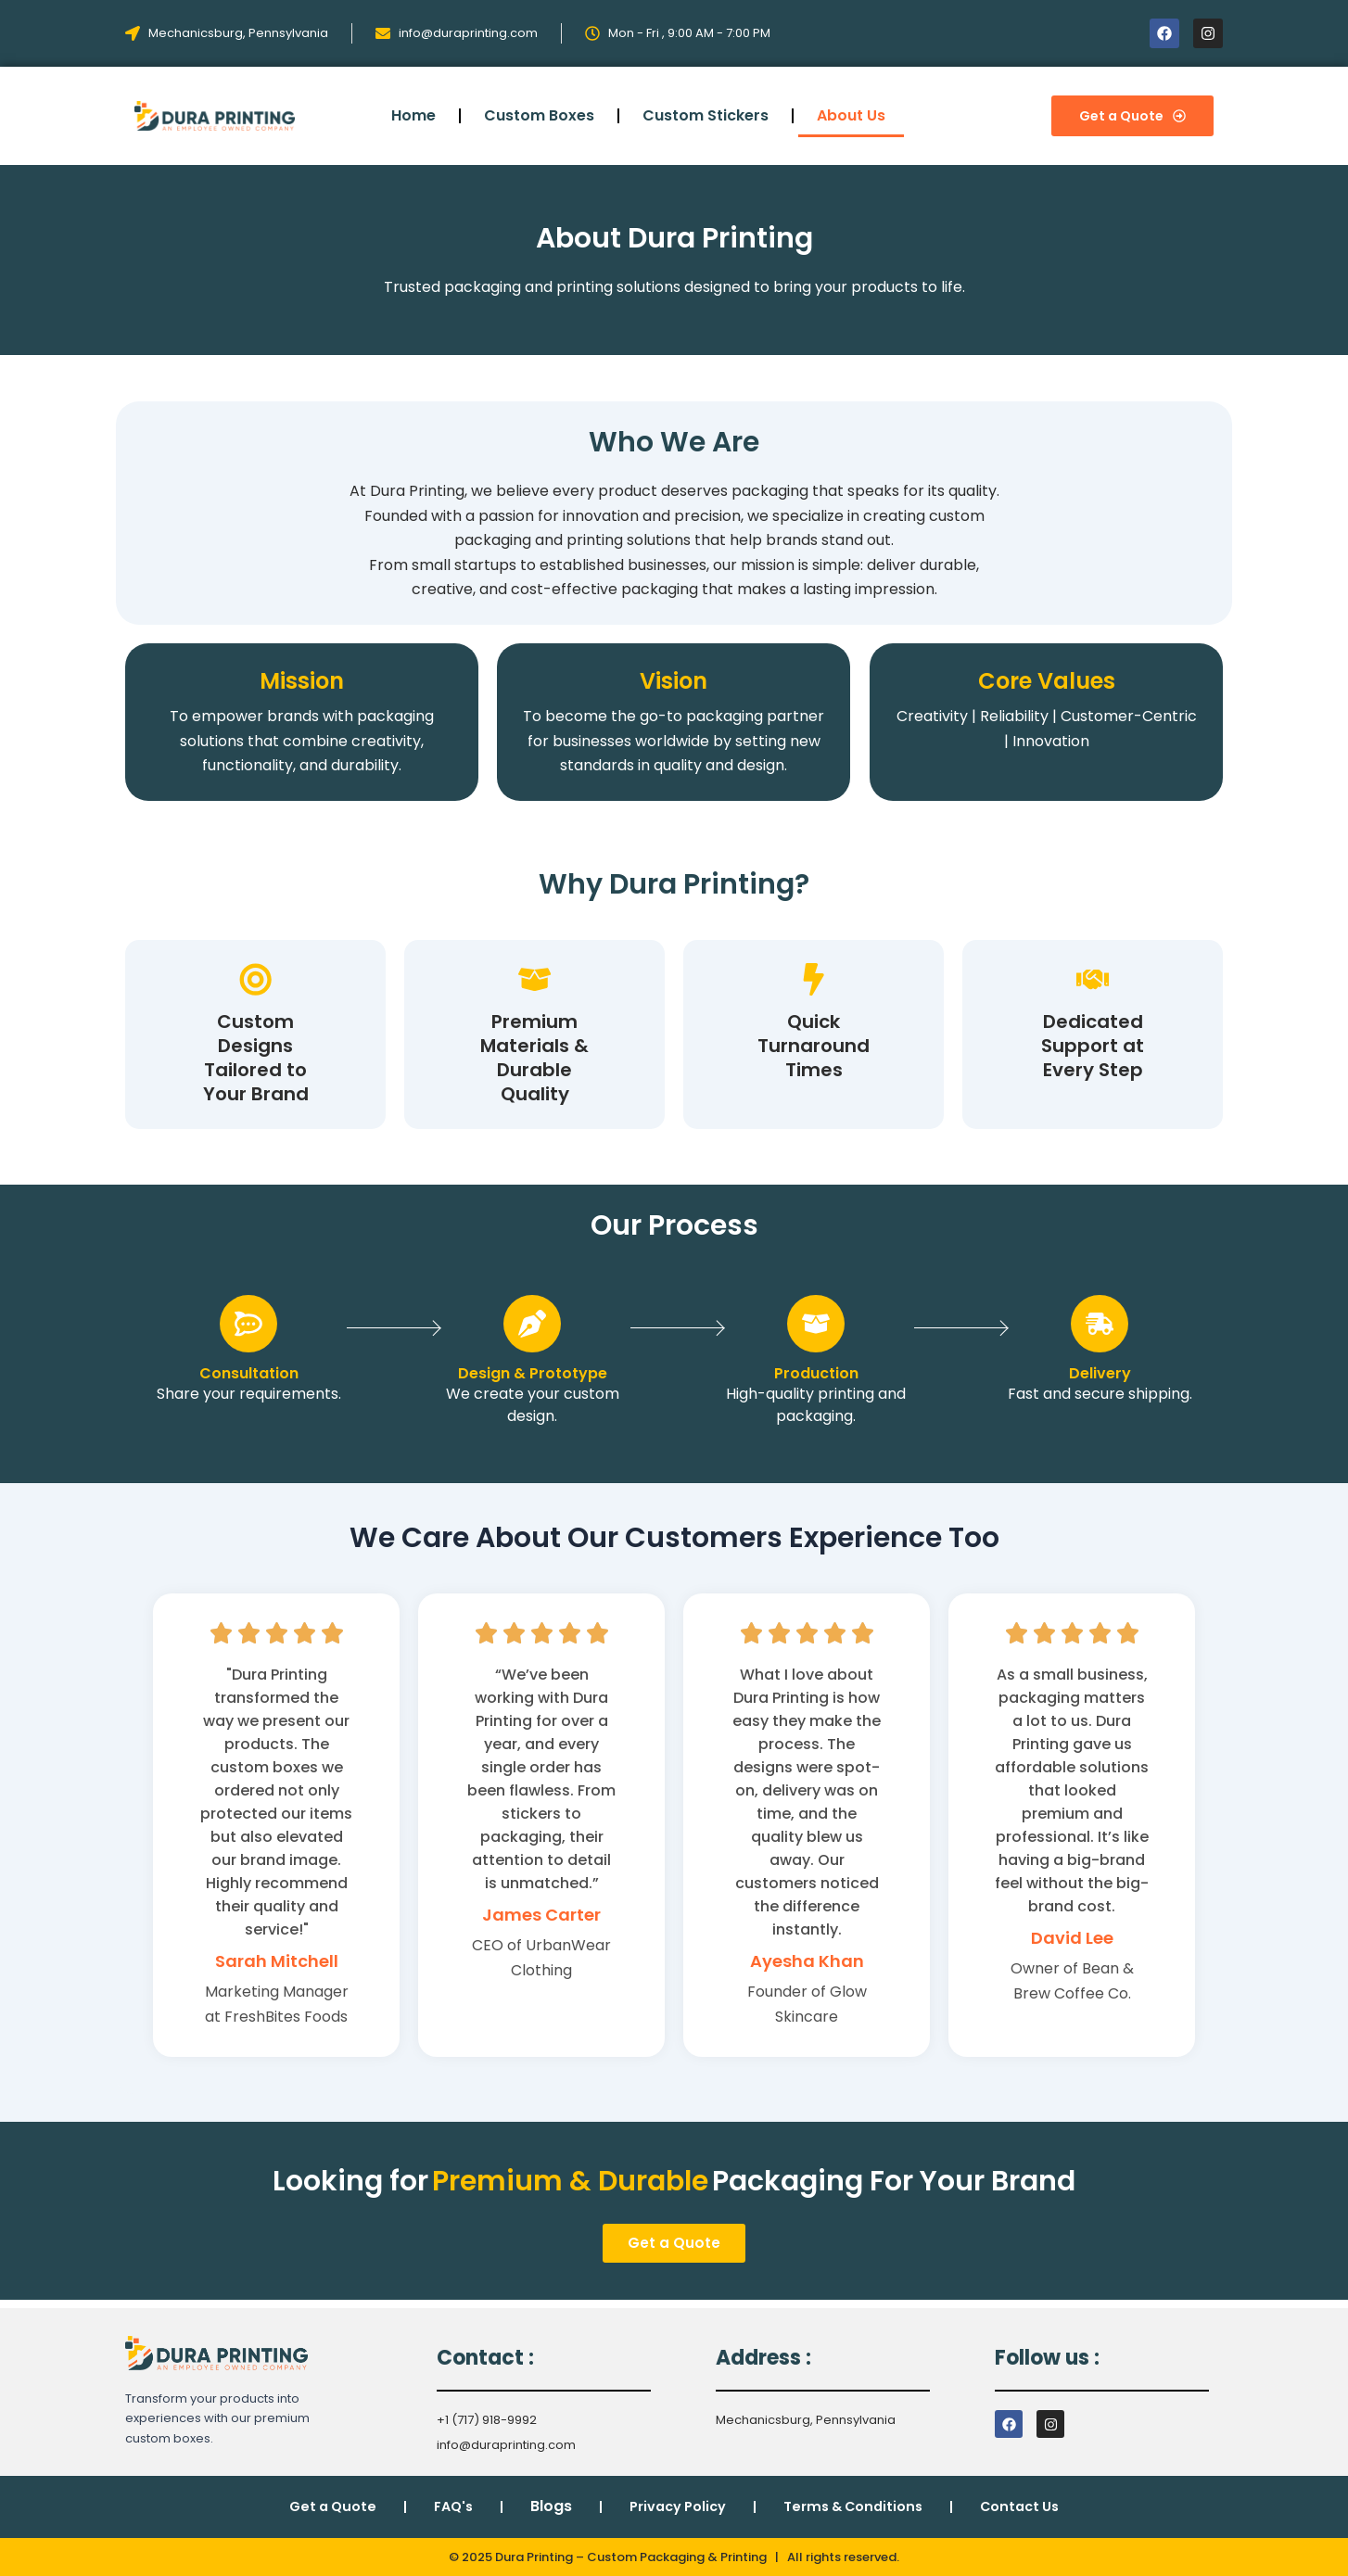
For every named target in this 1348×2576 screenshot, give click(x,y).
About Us (851, 115)
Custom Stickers (705, 115)
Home (413, 115)
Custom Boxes (539, 115)
